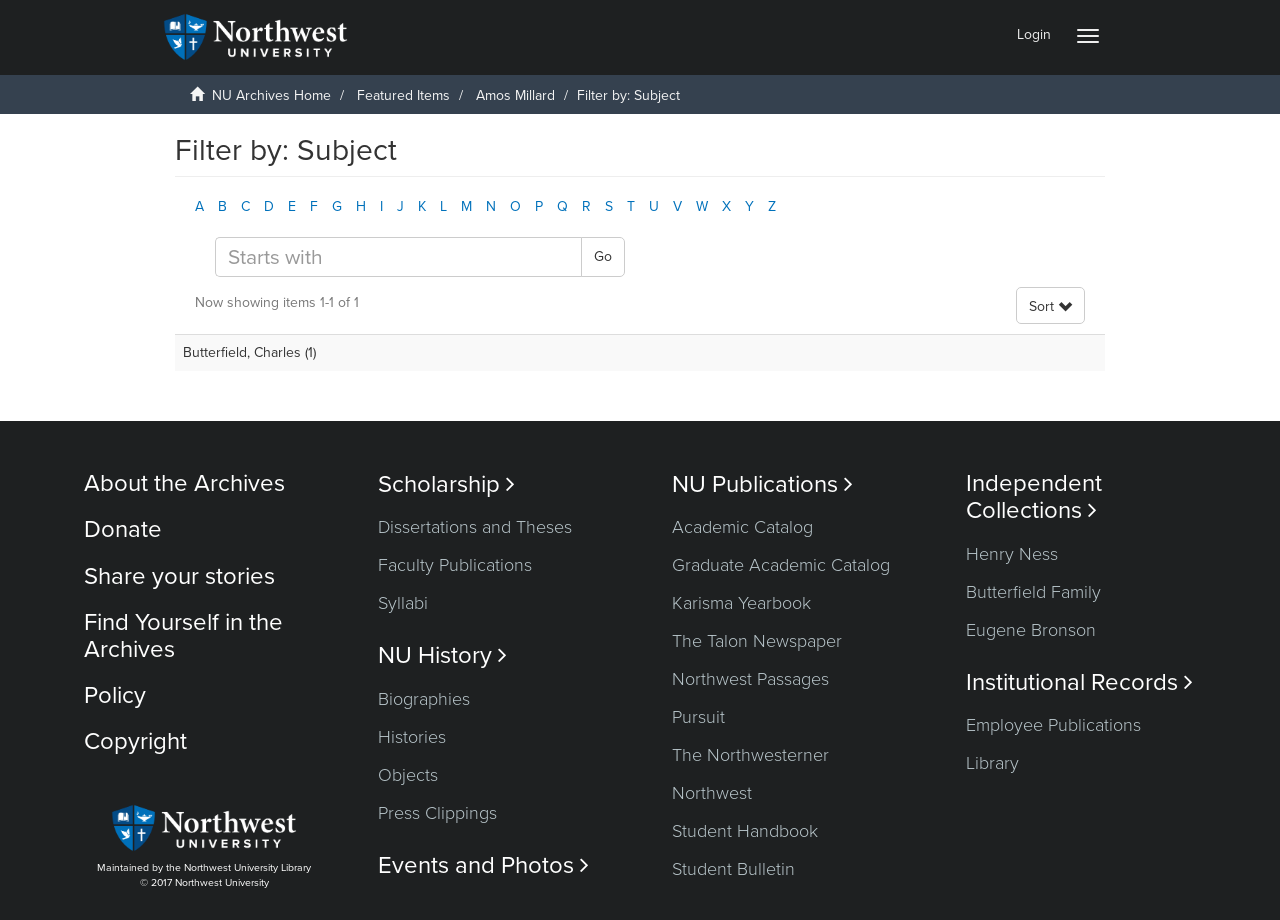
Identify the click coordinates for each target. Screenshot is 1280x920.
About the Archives (184, 483)
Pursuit (698, 717)
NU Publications (762, 484)
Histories (412, 737)
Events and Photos (483, 865)
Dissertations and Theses (475, 527)
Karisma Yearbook (741, 603)
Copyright (135, 741)
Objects (408, 775)
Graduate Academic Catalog (781, 565)
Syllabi (403, 603)
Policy (115, 695)
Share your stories (179, 576)
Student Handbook (745, 831)
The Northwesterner (750, 755)
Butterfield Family (1033, 592)
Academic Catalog (742, 527)
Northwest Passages (750, 679)
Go (603, 256)
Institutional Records (1079, 682)
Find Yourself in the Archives (183, 635)
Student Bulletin (733, 869)
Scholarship (446, 484)
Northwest (712, 793)
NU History (442, 655)
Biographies (424, 699)
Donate (123, 529)
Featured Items (403, 95)
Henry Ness (1012, 554)
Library (992, 763)
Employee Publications (1053, 725)
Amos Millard (515, 95)
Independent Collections (1034, 497)
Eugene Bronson (1031, 630)
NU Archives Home (271, 95)
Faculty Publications (455, 565)
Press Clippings (437, 813)
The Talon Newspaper (757, 641)
